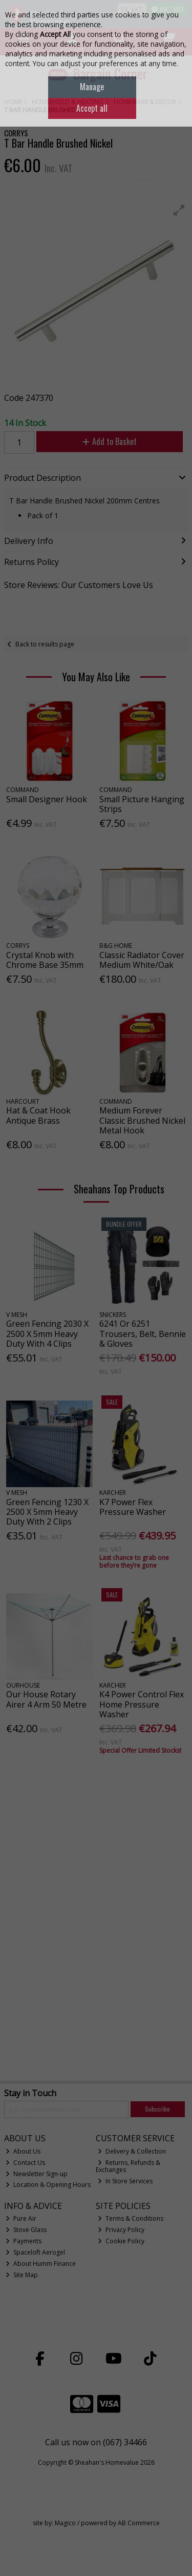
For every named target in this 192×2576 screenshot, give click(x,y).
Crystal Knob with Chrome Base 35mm (44, 959)
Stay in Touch (30, 2093)
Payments (23, 2241)
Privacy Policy (121, 2229)
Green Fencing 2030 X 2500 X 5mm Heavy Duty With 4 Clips (47, 1333)
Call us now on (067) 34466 (96, 2442)
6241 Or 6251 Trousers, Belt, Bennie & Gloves (142, 1333)
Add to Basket (109, 441)
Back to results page (44, 644)
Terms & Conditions (130, 2218)
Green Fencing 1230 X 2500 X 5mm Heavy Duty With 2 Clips (47, 1511)
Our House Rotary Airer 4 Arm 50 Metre (46, 1699)
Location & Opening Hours (48, 2184)
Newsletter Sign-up (37, 2173)
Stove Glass (26, 2229)
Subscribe (157, 2108)
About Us (23, 2151)
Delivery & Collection (132, 2151)
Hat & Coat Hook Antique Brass (38, 1115)
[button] (179, 210)
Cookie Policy (121, 2241)
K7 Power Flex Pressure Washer (132, 1506)
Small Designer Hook (46, 799)
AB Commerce (139, 2523)
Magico (65, 2523)
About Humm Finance (41, 2263)
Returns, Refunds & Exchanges (128, 2166)
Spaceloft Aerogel (35, 2252)
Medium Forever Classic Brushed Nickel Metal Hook (142, 1120)
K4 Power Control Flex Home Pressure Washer (141, 1704)
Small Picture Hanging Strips (141, 804)
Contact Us (25, 2162)
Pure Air (21, 2218)
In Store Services (125, 2181)
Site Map (22, 2274)
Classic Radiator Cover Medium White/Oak (141, 959)
